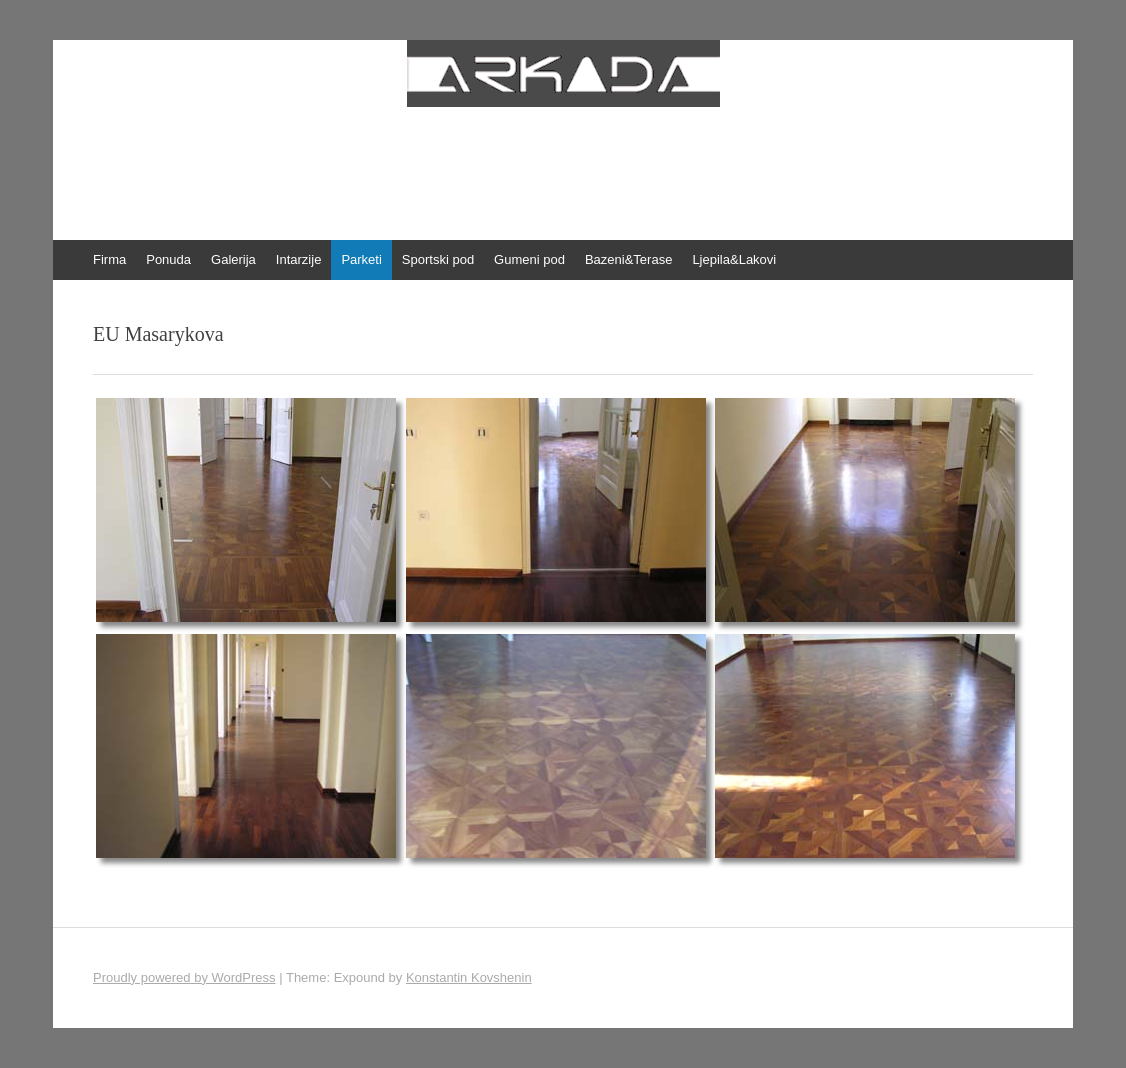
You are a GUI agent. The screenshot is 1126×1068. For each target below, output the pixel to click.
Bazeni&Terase (628, 259)
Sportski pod (438, 259)
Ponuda (168, 259)
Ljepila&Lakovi (734, 259)
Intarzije (299, 259)
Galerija (233, 259)
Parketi (361, 259)
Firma (109, 259)
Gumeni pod (529, 259)
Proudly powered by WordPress (184, 977)
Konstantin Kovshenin (469, 977)
